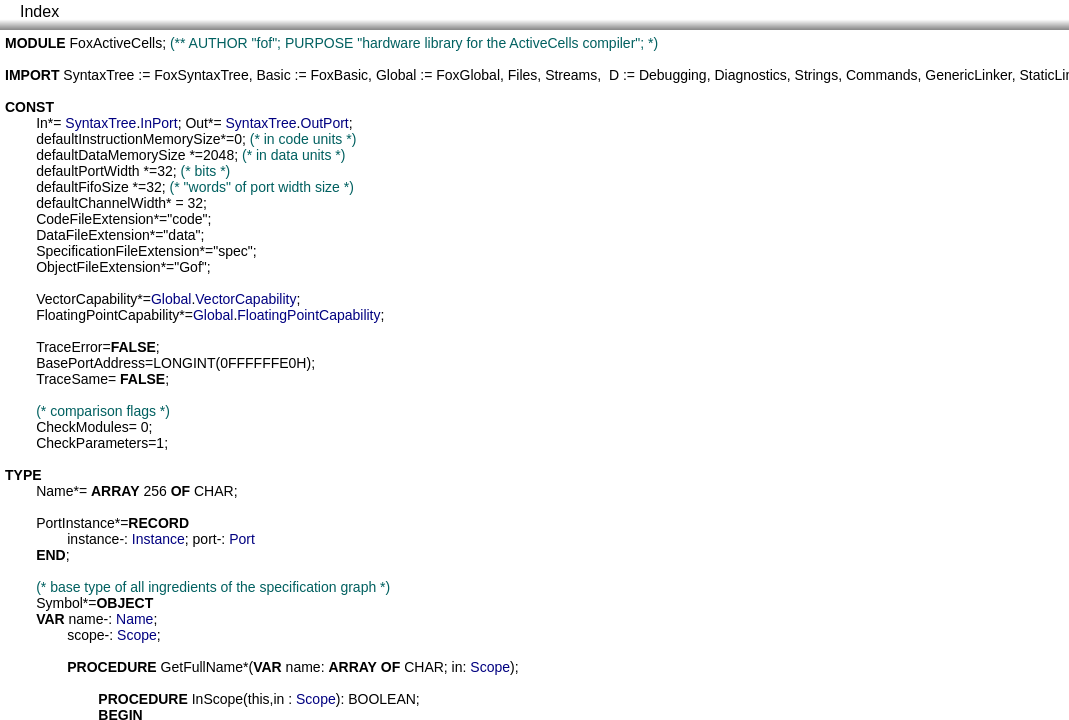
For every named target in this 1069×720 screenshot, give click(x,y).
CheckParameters (92, 443)
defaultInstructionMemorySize (128, 139)
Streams (571, 75)
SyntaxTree (98, 75)
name (86, 619)
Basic (273, 75)
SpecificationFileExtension (117, 251)
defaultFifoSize (82, 187)
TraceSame (72, 379)
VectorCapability (86, 299)
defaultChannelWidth (101, 203)
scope (85, 635)
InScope (217, 699)
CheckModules (82, 427)
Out (196, 123)
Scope (137, 635)
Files (523, 75)
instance (93, 539)
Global (396, 75)
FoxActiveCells (116, 43)
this (259, 699)
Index (39, 11)
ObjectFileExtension (98, 267)
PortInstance (75, 523)
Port (242, 539)
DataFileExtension (93, 235)
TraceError (69, 347)
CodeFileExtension (95, 219)
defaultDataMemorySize (110, 155)
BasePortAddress (90, 363)
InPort (158, 123)
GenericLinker (968, 75)
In (42, 123)
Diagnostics (750, 75)
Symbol (59, 603)
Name (54, 491)
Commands (882, 75)
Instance (158, 539)
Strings (817, 75)
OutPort (325, 123)
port (205, 539)
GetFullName (202, 667)
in (457, 667)
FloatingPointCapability (107, 315)
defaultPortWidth (88, 171)
